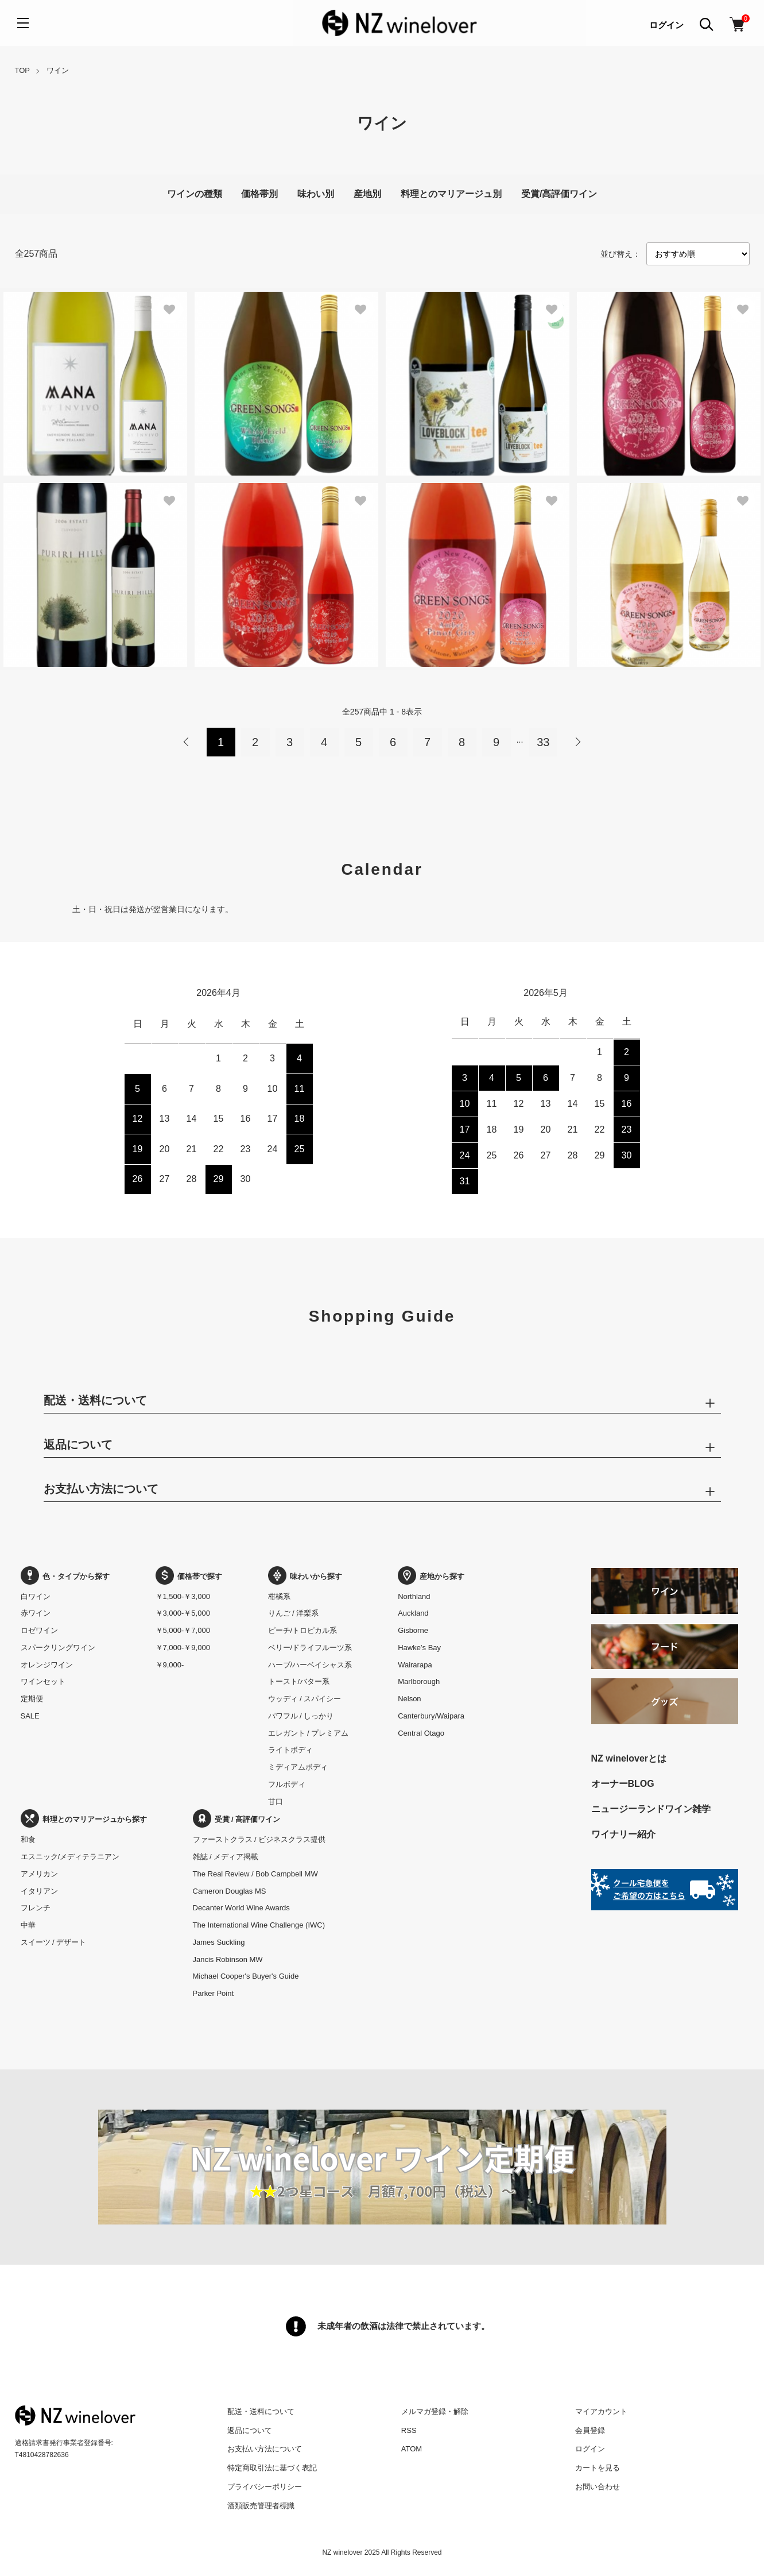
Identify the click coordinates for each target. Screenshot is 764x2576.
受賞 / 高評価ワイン (237, 1819)
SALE (30, 1716)
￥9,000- (170, 1664)
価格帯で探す (189, 1576)
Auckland (413, 1613)
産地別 (367, 194)
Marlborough (419, 1681)
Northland (414, 1596)
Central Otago (421, 1733)
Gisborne (413, 1630)
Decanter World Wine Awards (241, 1907)
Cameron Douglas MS (229, 1891)
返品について (249, 2430)
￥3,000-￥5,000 (183, 1613)
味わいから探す (305, 1576)
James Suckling (219, 1942)
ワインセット (43, 1681)
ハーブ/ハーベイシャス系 (310, 1664)
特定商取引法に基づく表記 (272, 2467)
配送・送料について (260, 2411)
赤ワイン (36, 1613)
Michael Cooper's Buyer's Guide (246, 1976)
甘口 (275, 1801)
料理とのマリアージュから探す (84, 1819)
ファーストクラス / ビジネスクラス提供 (259, 1839)
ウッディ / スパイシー (305, 1698)
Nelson (409, 1698)
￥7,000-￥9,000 (183, 1647)
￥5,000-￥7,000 (183, 1630)
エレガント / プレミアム (308, 1733)
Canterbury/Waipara (431, 1716)
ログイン (666, 25)
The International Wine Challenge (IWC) (259, 1925)
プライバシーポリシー (264, 2486)
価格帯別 (259, 194)
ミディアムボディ (298, 1767)
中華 (28, 1925)
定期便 (32, 1698)
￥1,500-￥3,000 (183, 1596)
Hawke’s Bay (419, 1647)
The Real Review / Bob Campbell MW (255, 1874)
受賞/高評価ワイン (559, 194)
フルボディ (286, 1784)
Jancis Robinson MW (228, 1959)
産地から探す (431, 1576)
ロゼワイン (39, 1630)
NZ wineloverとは (629, 1758)
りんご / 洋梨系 (293, 1613)
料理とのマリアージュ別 (451, 194)
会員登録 (590, 2430)
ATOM (411, 2448)
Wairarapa (415, 1664)
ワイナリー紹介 (623, 1834)
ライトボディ (290, 1749)
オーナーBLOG (622, 1784)
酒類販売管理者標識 (260, 2505)
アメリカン (39, 1874)
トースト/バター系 (299, 1681)
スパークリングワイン (58, 1647)
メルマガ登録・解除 (434, 2411)
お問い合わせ (597, 2486)
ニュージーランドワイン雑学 (651, 1809)
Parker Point (213, 1993)
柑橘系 (279, 1596)
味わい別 (315, 194)
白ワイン (36, 1596)
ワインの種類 (194, 194)
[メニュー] (23, 23)
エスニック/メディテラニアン (70, 1856)
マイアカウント (601, 2411)
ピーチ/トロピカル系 (303, 1630)
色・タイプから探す (65, 1576)
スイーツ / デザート (54, 1942)
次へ (577, 742)
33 (543, 742)
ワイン (57, 70)
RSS (409, 2430)
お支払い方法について (264, 2448)
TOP (22, 70)
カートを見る (597, 2467)
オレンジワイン (47, 1664)
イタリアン (39, 1891)
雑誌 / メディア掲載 (226, 1856)
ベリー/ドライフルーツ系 (310, 1647)
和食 (28, 1839)
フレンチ (36, 1907)
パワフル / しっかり (301, 1716)
